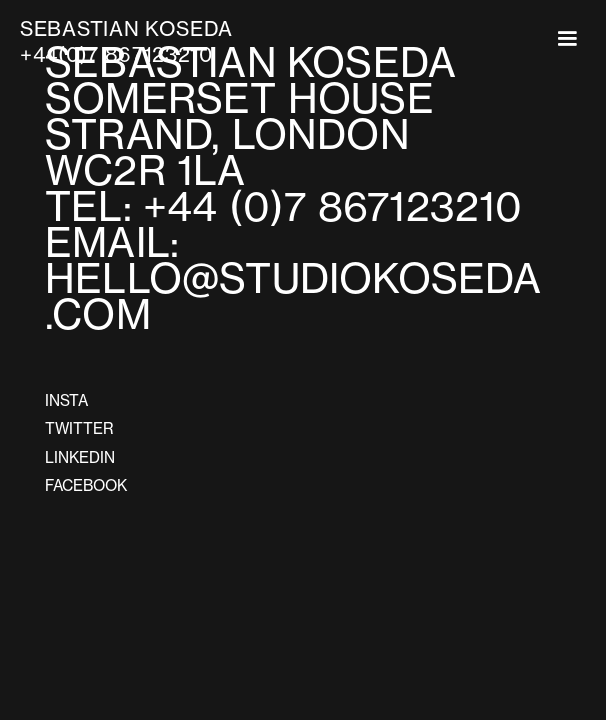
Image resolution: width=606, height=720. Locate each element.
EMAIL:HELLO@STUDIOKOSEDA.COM (293, 278)
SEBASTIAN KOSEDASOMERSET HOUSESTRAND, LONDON (250, 98)
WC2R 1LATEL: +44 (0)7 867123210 (293, 189)
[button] (567, 39)
